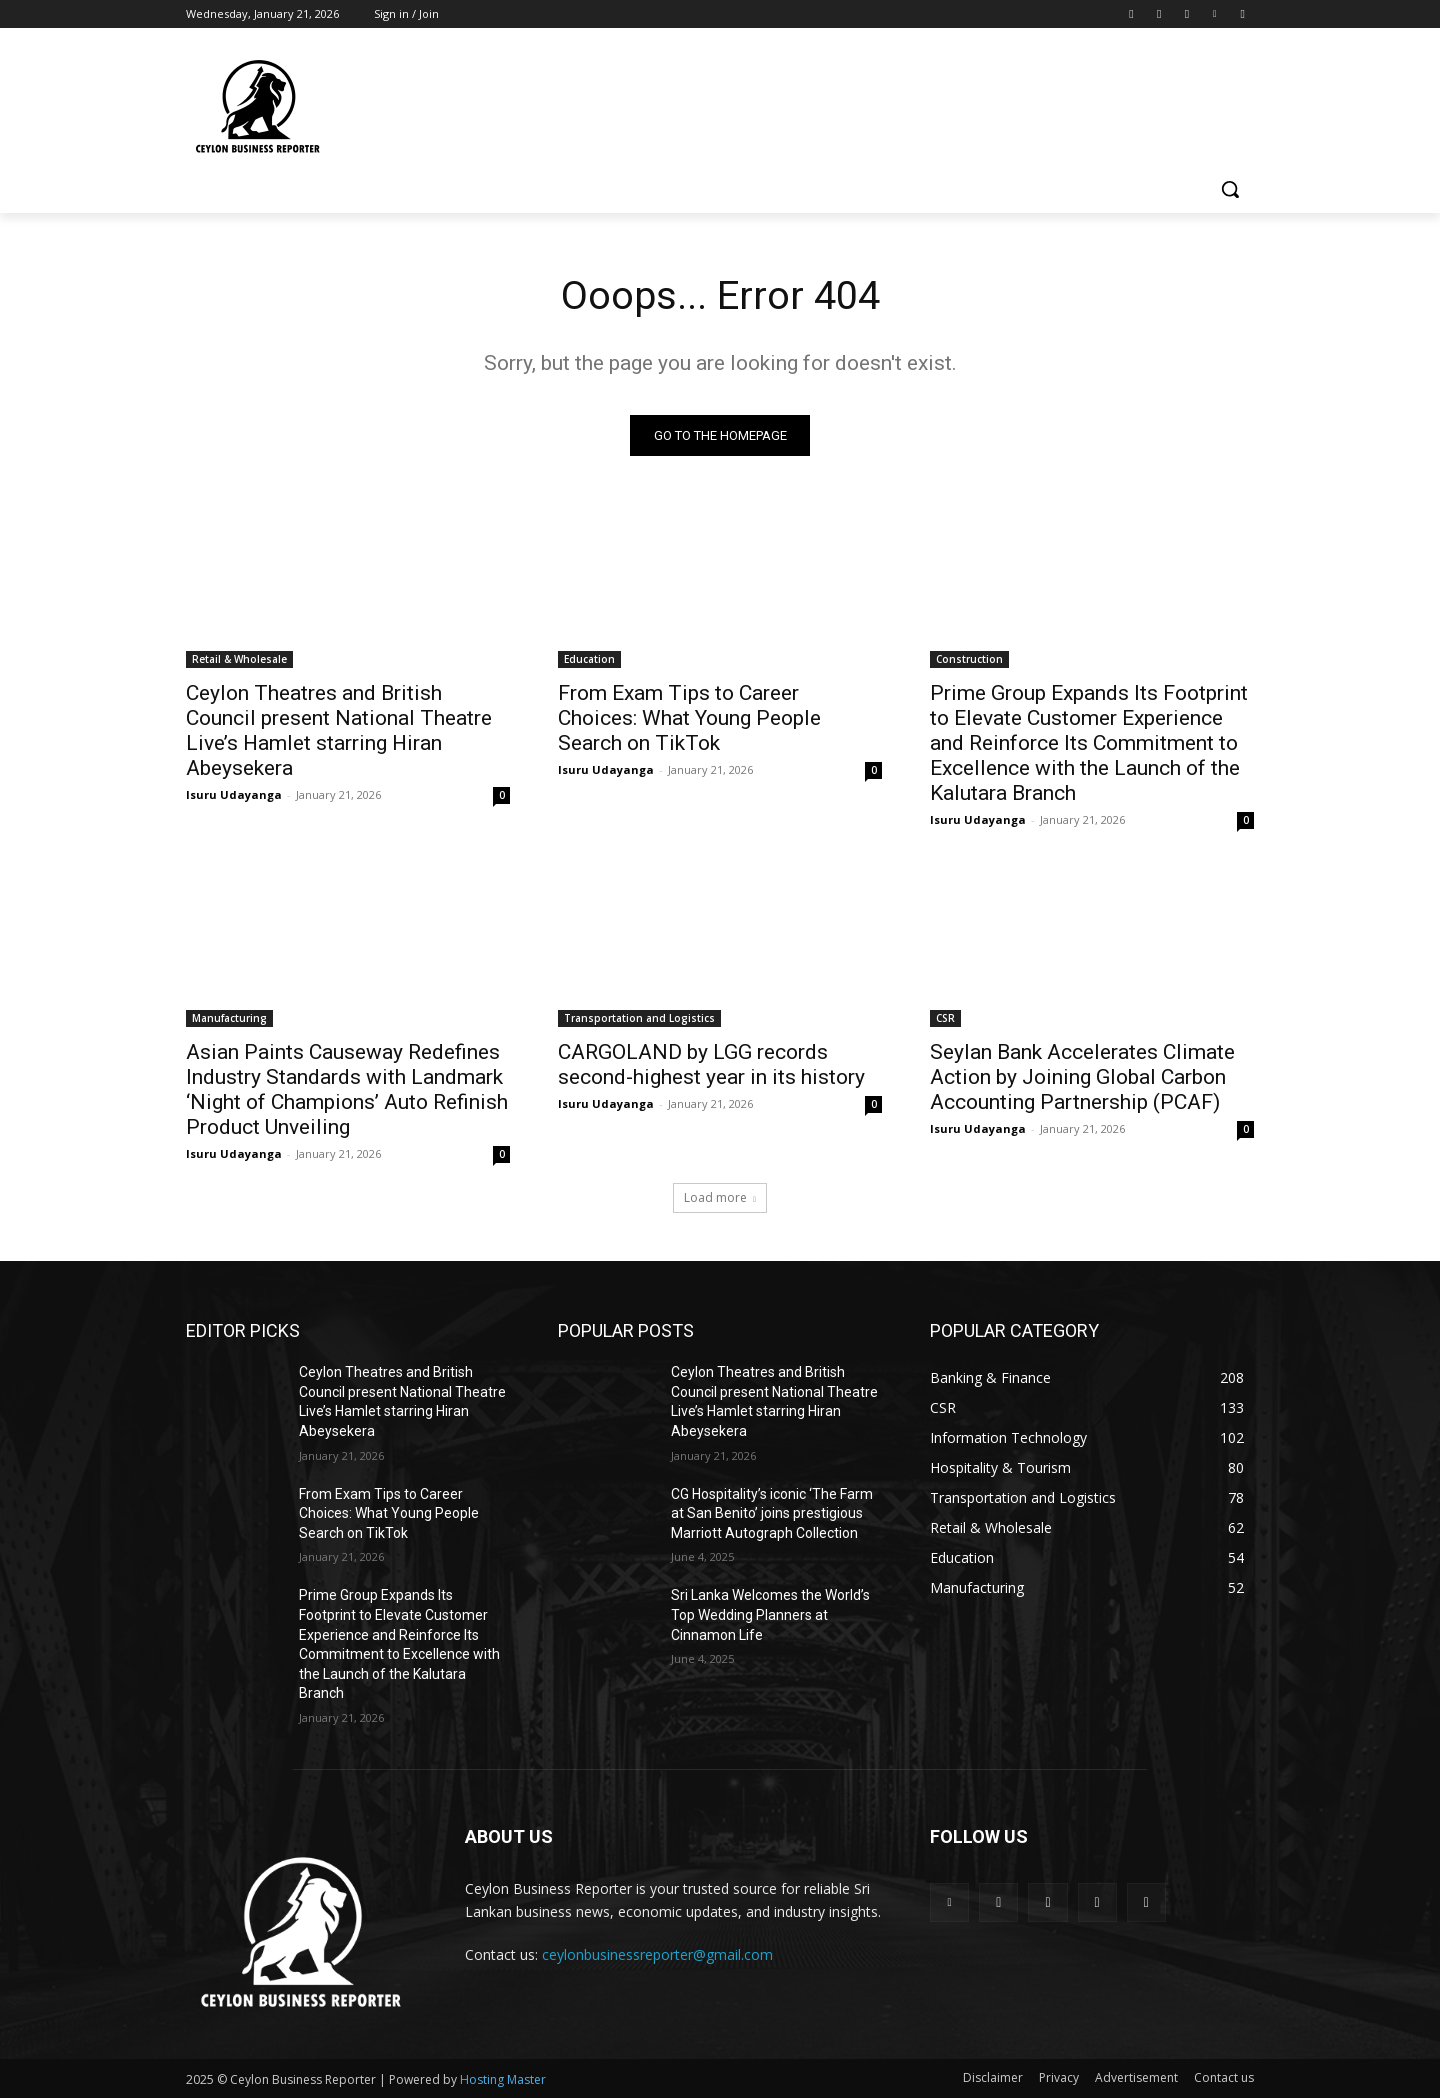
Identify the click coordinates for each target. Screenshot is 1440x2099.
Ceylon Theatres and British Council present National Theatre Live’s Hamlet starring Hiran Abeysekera (339, 731)
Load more (720, 1198)
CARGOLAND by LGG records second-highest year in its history (711, 1065)
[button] (1230, 189)
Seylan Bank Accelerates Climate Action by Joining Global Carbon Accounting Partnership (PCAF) (1082, 1078)
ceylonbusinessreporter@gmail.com (657, 1955)
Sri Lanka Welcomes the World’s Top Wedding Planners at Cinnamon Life (770, 1615)
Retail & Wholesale (239, 660)
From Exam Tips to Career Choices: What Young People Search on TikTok (689, 719)
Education (589, 660)
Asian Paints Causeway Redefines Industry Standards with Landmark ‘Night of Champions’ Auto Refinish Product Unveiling (347, 1090)
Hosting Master (503, 2080)
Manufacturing (229, 1019)
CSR (945, 1019)
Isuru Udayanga (234, 795)
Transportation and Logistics (639, 1019)
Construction (969, 660)
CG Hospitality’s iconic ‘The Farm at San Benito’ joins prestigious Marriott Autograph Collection (772, 1513)
